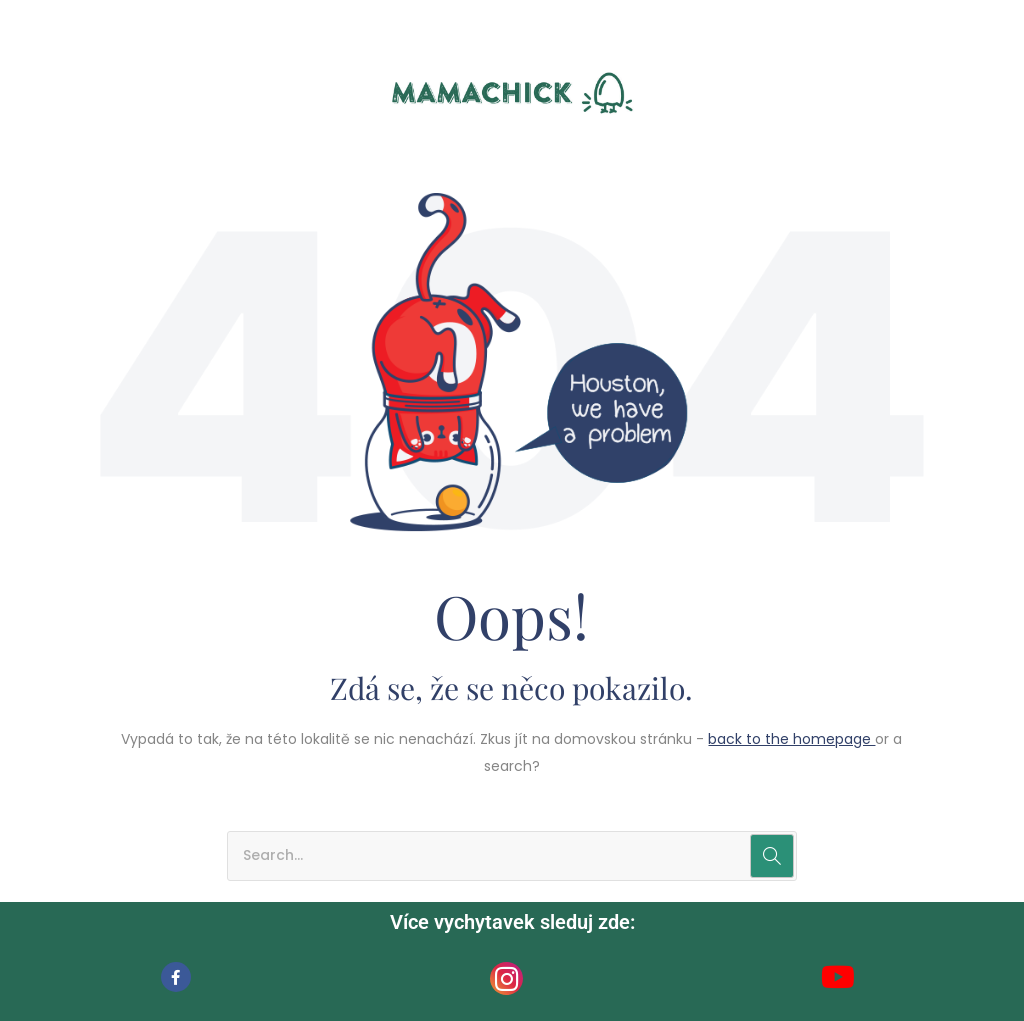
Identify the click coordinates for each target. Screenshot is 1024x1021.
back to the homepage (791, 739)
